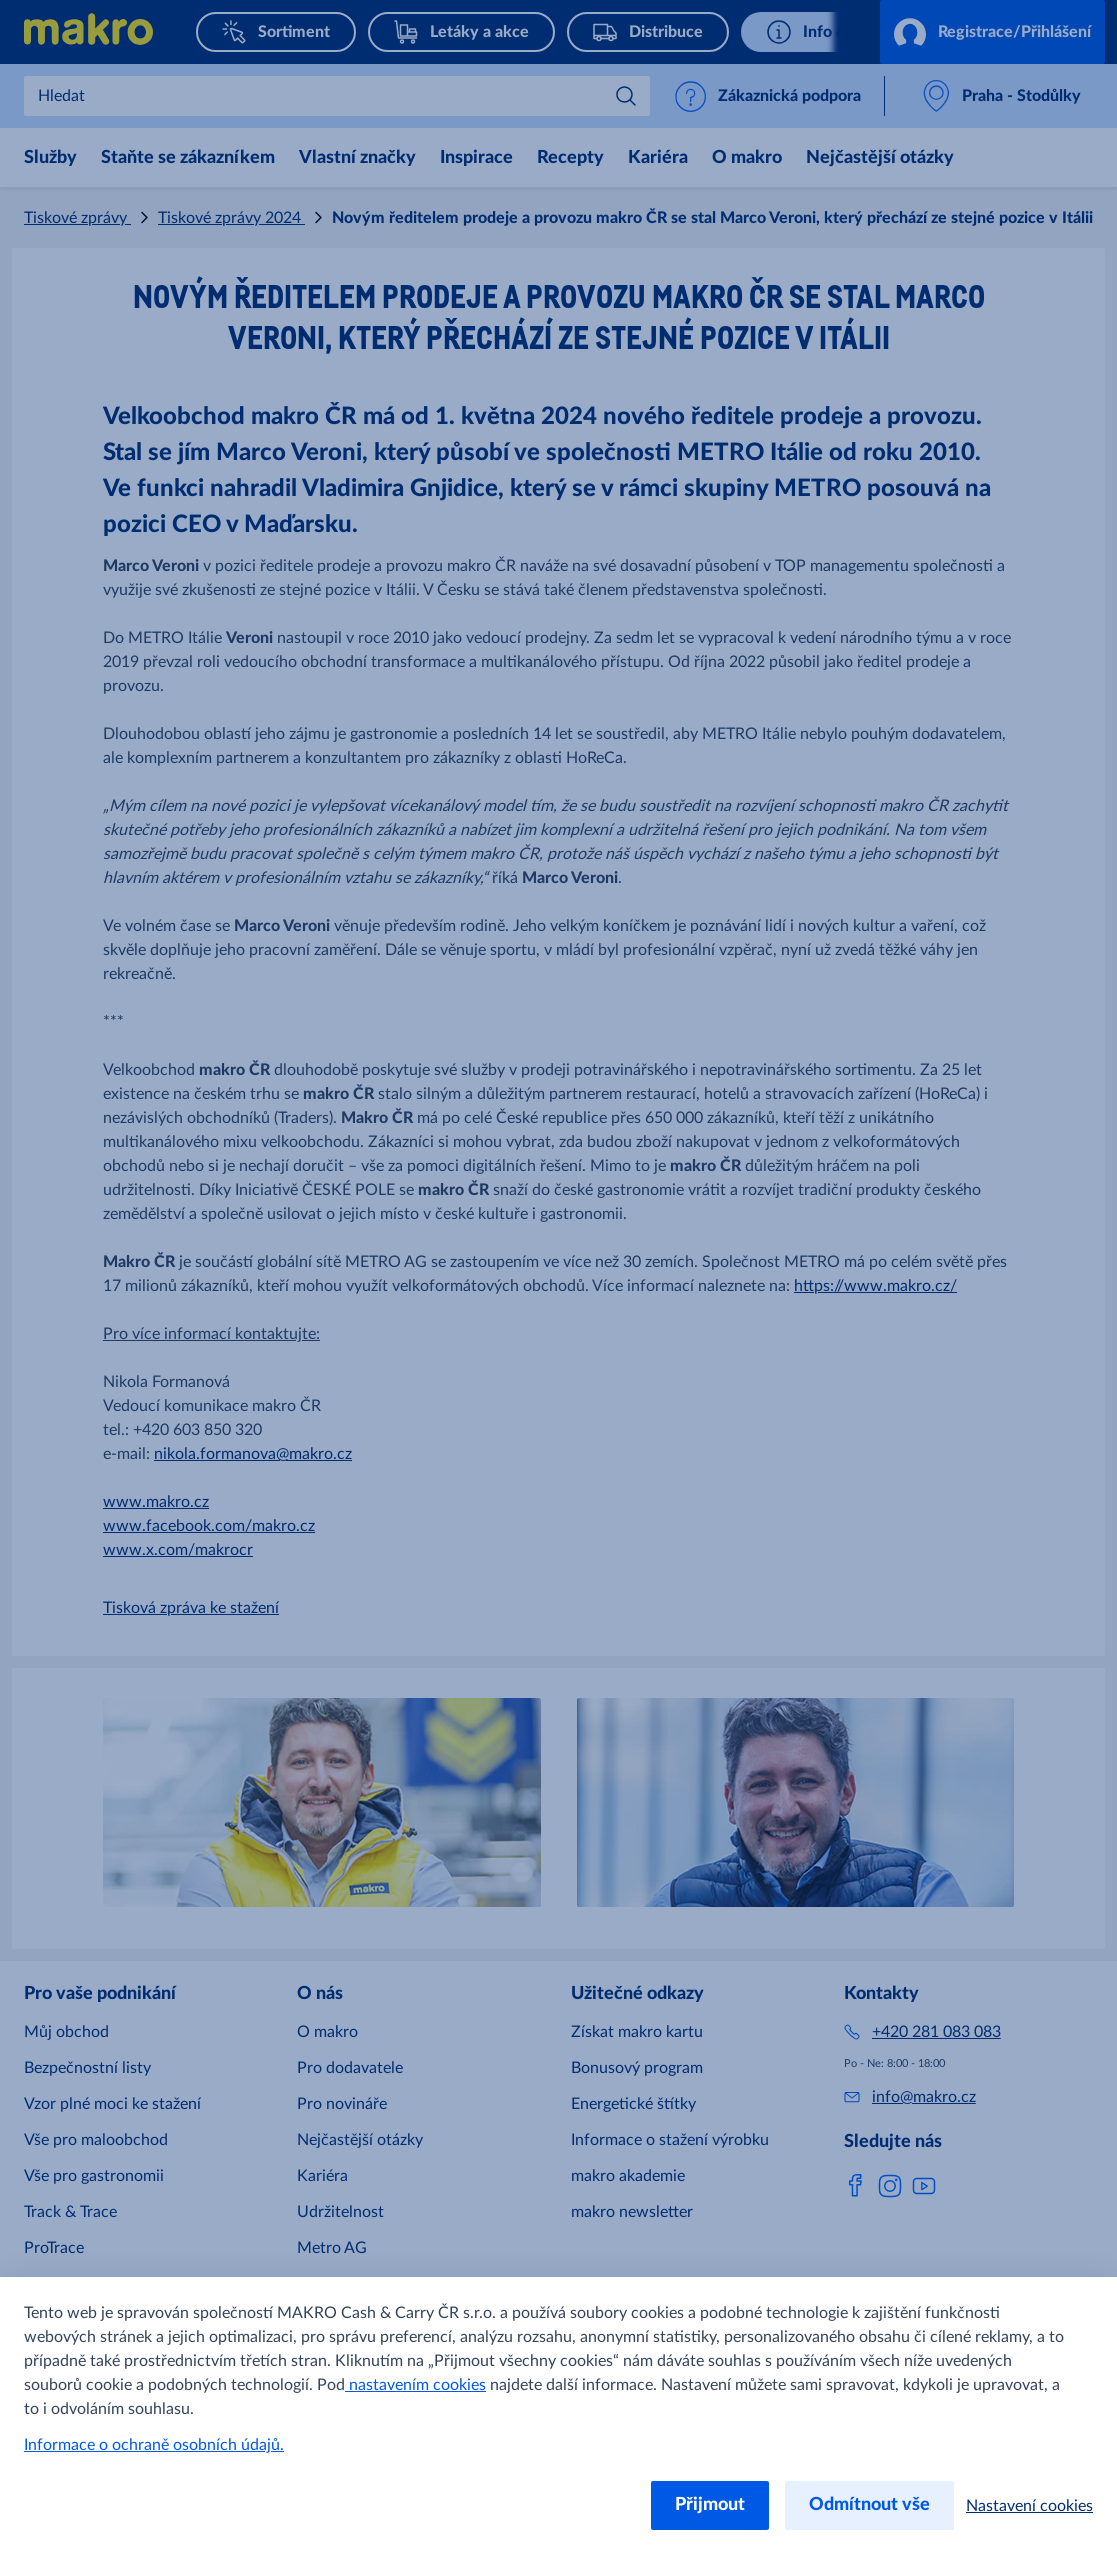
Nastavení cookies (1029, 2506)
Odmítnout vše (869, 2505)
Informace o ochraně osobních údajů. (154, 2445)
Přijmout (710, 2505)
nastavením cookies (415, 2385)
